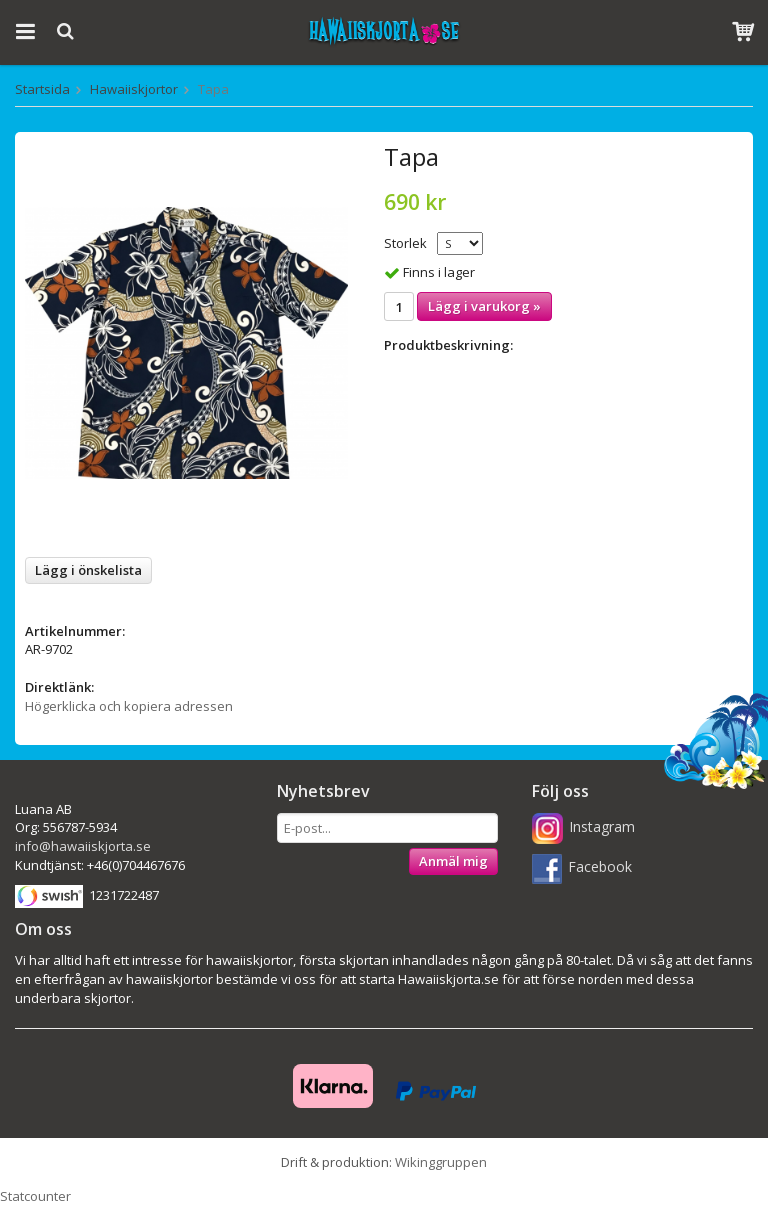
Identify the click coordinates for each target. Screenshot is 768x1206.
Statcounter (35, 1196)
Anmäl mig (453, 861)
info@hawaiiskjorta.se (83, 846)
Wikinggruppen (441, 1162)
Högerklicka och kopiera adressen (129, 706)
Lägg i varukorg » (484, 306)
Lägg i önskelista (88, 570)
